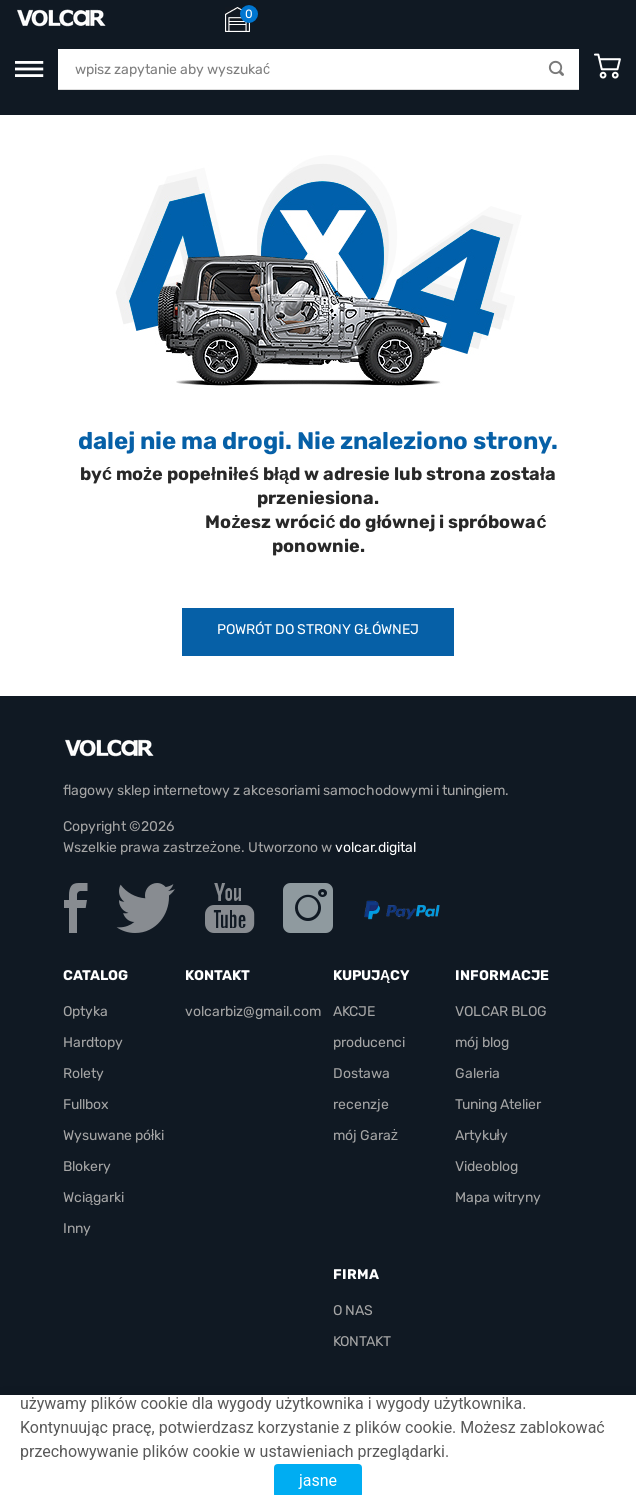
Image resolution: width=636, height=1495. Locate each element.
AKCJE (354, 1011)
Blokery (87, 1166)
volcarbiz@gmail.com (253, 1011)
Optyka (85, 1011)
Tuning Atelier (498, 1104)
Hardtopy (93, 1042)
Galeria (477, 1073)
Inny (77, 1228)
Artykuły (481, 1135)
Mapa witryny (498, 1197)
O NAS (353, 1310)
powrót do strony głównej (318, 629)
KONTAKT (362, 1341)
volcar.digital (375, 847)
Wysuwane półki (113, 1135)
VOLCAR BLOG (501, 1011)
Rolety (83, 1073)
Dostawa (361, 1073)
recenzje (361, 1104)
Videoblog (486, 1166)
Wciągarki (93, 1197)
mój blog (482, 1042)
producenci (369, 1042)
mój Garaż (365, 1135)
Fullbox (86, 1104)
